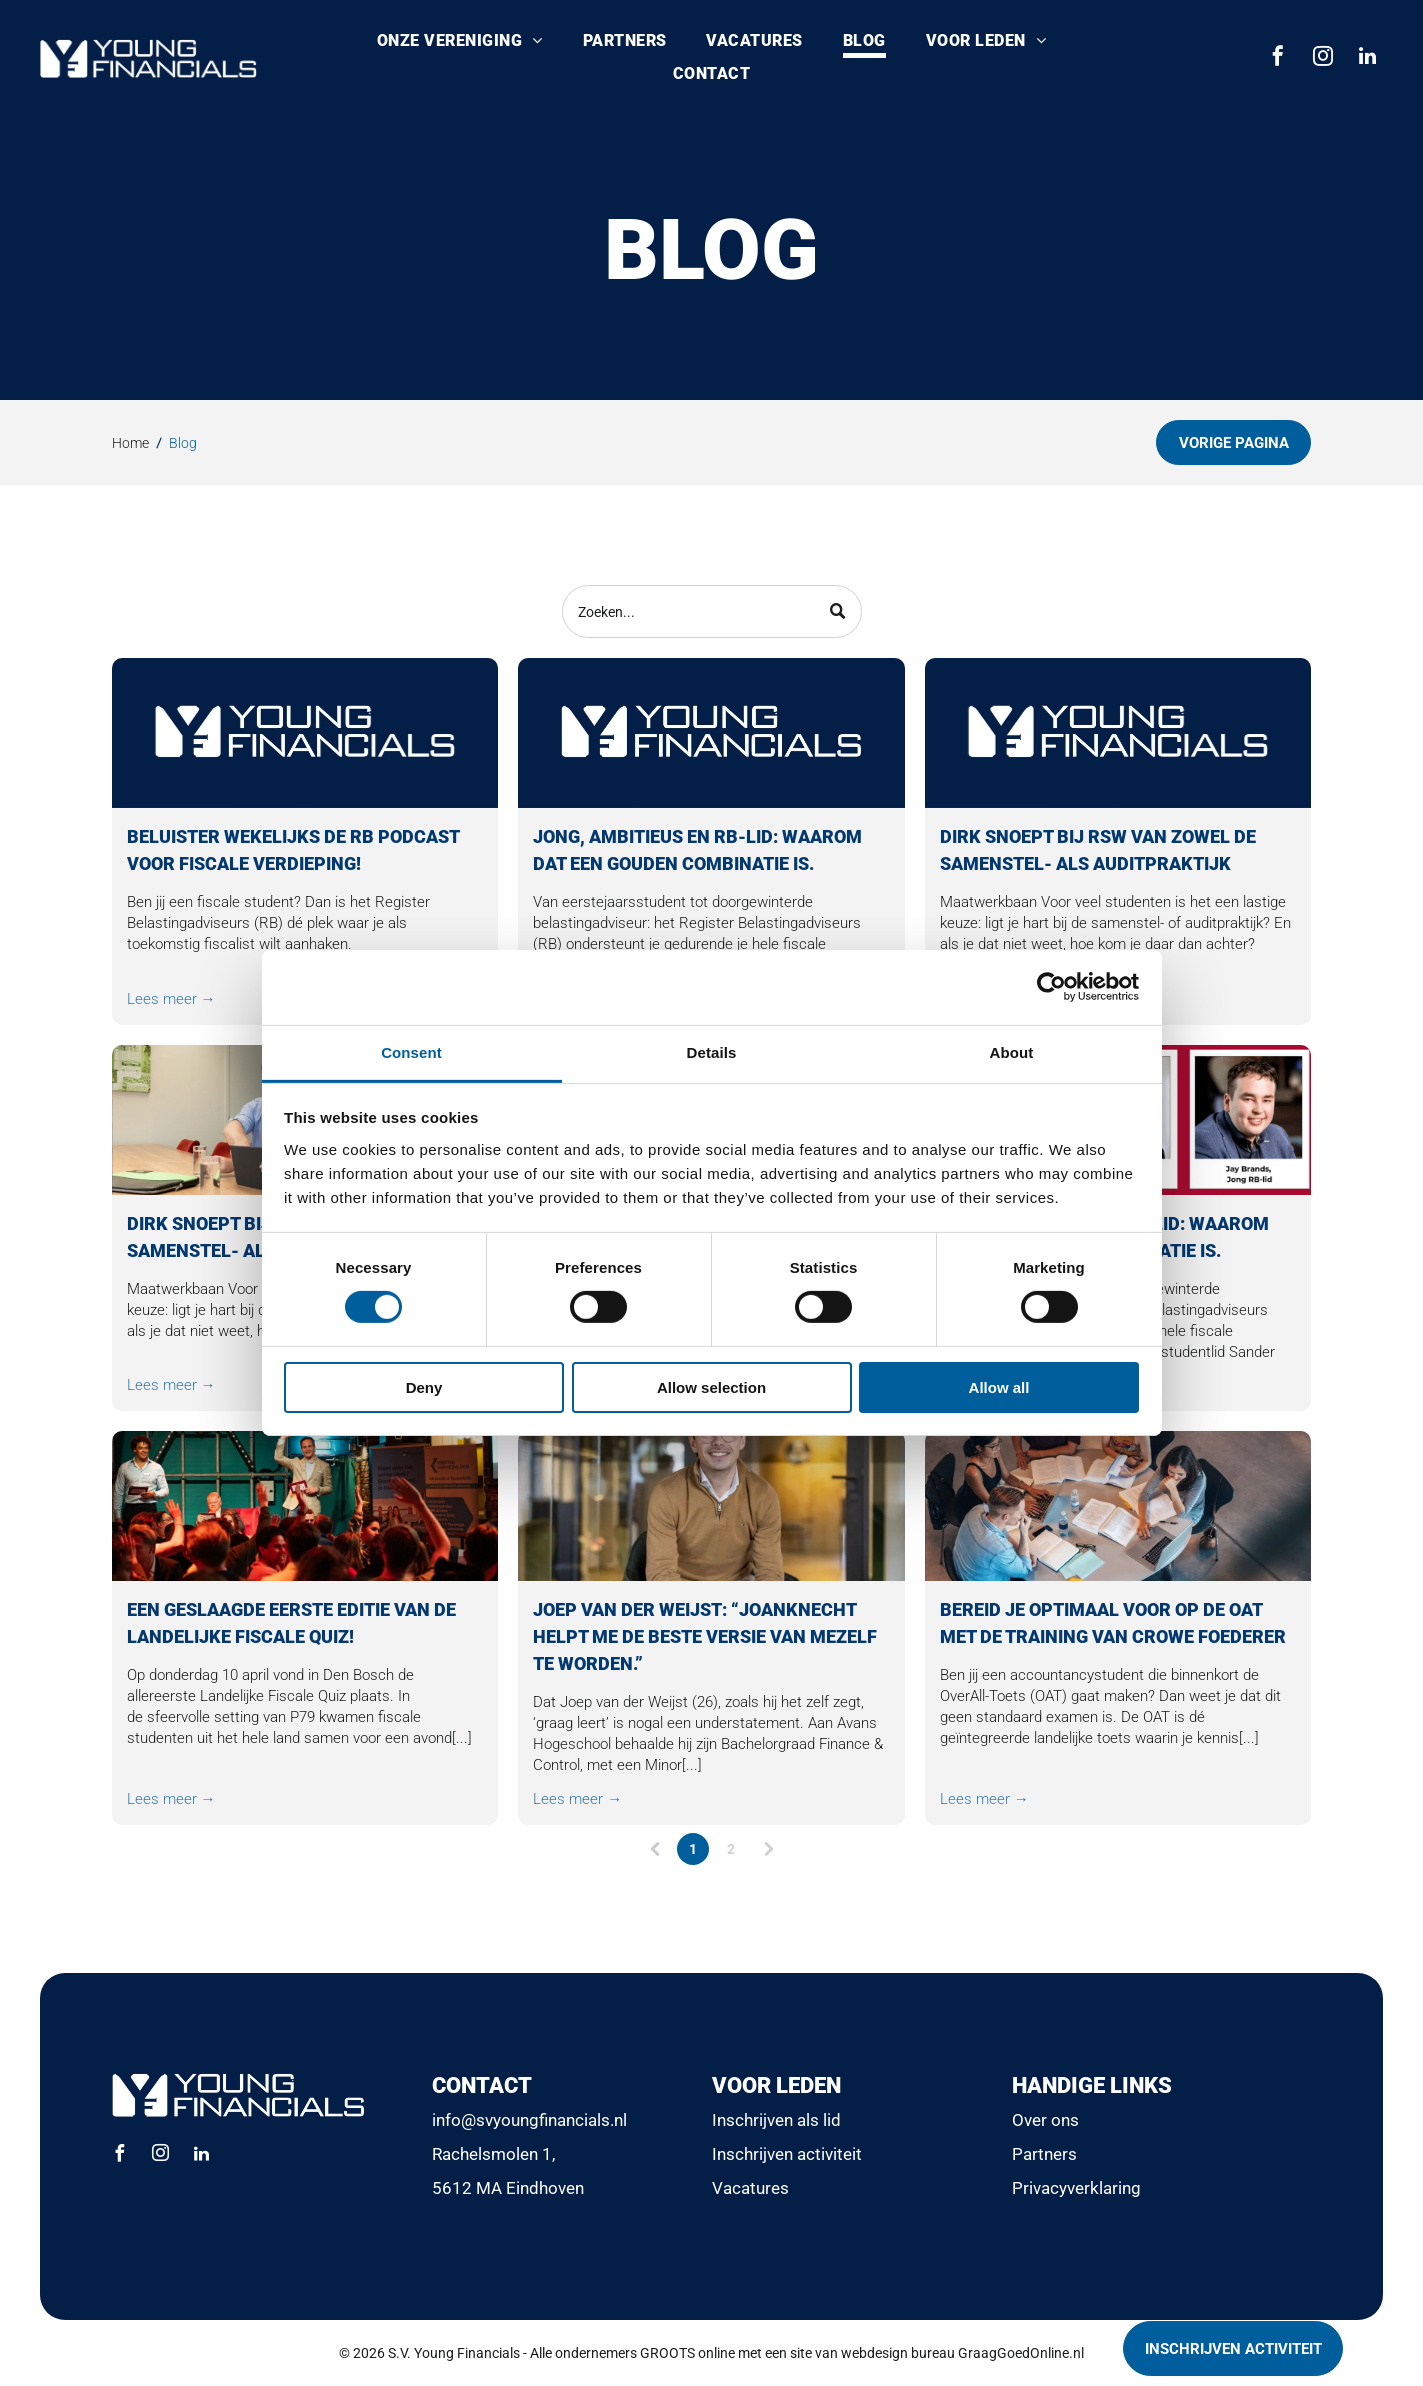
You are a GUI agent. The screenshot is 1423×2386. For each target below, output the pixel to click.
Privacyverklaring (1076, 2188)
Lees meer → (171, 999)
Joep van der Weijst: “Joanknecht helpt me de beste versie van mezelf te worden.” (705, 1636)
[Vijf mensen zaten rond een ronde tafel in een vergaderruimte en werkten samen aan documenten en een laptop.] (1118, 1506)
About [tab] (1012, 1052)
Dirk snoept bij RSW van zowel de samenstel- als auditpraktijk (1098, 850)
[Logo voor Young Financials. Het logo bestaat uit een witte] (711, 733)
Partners (1044, 2154)
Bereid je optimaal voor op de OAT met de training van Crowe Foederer (1113, 1623)
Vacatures (750, 2188)
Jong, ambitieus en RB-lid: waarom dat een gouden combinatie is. (697, 850)
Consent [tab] (411, 1052)
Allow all (999, 1386)
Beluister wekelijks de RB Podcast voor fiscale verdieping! (293, 850)
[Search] (712, 611)
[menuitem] (460, 42)
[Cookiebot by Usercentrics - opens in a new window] (1051, 987)
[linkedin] (1368, 58)
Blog (183, 443)
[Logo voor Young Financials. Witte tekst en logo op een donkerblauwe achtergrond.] (305, 733)
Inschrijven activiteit (787, 2154)
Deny (424, 1386)
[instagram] (1323, 58)
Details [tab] (712, 1052)
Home (130, 443)
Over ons (1045, 2120)
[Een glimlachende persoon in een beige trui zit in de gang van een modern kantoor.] (711, 1506)
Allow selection (711, 1386)
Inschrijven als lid (776, 2120)
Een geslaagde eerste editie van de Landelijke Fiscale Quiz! (291, 1623)
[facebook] (1278, 58)
